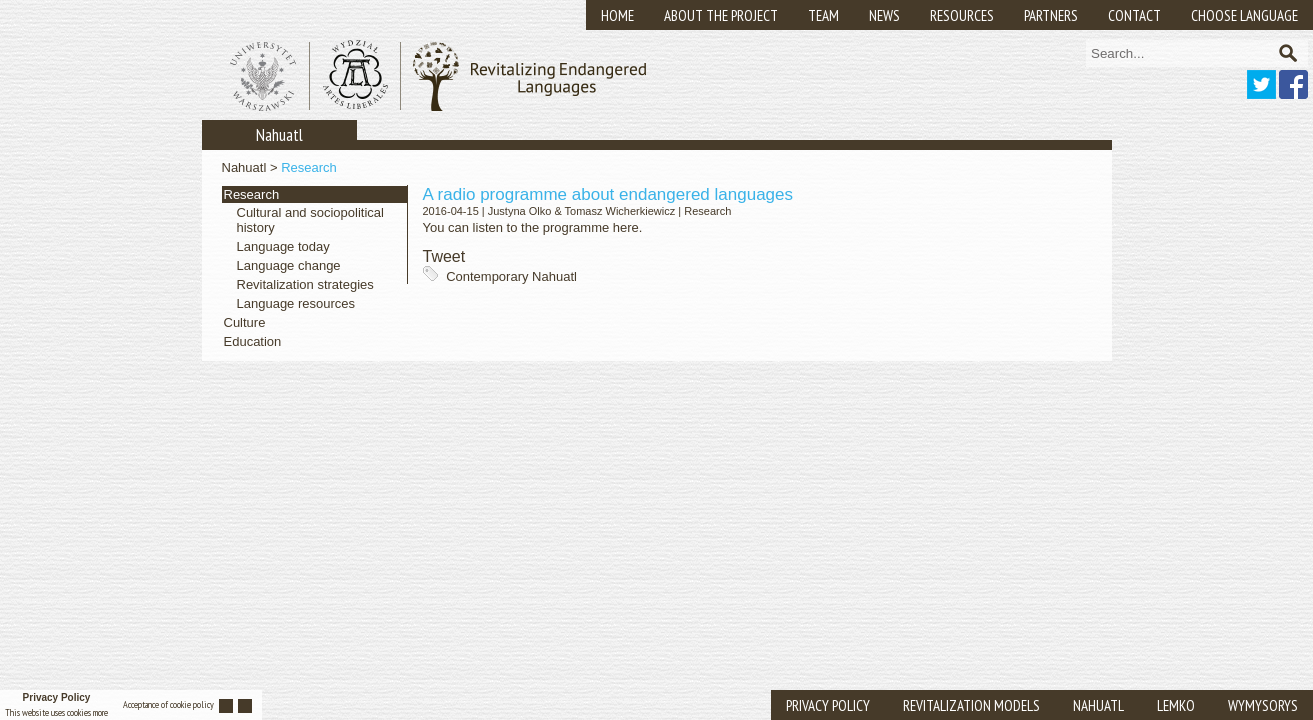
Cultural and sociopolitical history (310, 220)
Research (309, 167)
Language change (289, 265)
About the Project (721, 15)
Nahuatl (244, 167)
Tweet (444, 256)
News (884, 15)
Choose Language (1244, 15)
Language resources (296, 303)
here (626, 227)
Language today (283, 246)
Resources (962, 15)
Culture (245, 322)
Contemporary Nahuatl (511, 276)
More (100, 712)
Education (253, 341)
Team (823, 15)
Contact (1134, 15)
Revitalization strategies (305, 284)
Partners (1051, 15)
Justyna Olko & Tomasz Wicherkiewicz (581, 211)
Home (617, 15)
